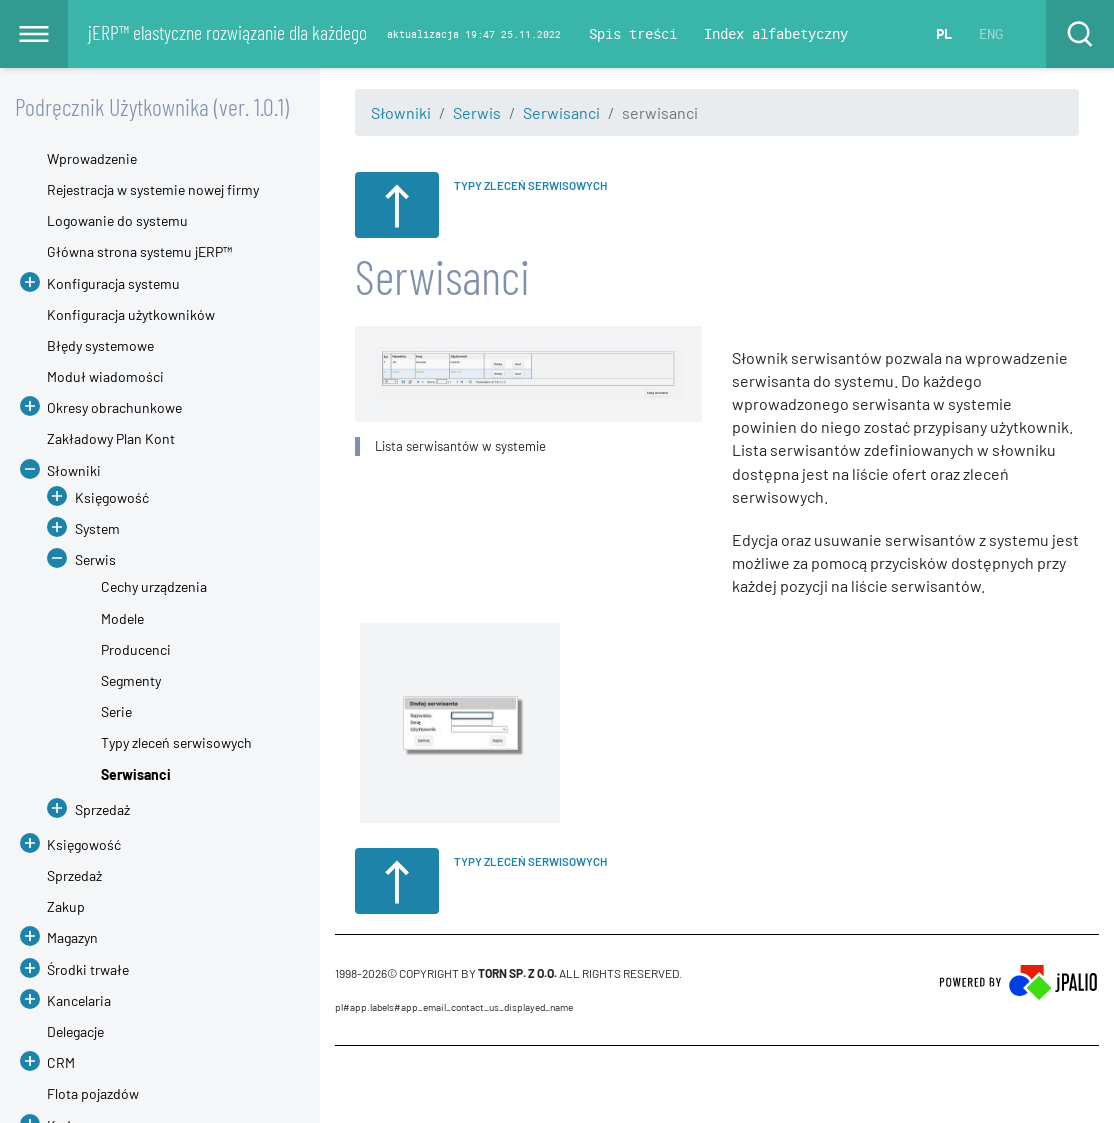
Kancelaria (79, 1000)
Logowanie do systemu (117, 220)
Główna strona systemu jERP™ (139, 251)
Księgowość (112, 497)
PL (944, 33)
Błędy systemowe (100, 345)
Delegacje (75, 1031)
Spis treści (633, 33)
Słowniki (401, 112)
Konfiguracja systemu (113, 283)
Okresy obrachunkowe (114, 407)
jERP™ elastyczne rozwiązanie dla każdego (227, 32)
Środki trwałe (88, 969)
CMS (346, 1084)
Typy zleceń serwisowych (176, 742)
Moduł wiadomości (105, 376)
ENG (991, 33)
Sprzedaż (102, 809)
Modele (122, 618)
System (97, 528)
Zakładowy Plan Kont (111, 438)
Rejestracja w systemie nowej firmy (153, 189)
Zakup (66, 906)
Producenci (136, 649)
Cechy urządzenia (154, 586)
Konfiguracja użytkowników (131, 314)
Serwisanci (561, 112)
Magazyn (72, 937)
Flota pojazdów (93, 1093)
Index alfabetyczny (776, 33)
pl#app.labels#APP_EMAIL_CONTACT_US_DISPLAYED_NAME (454, 1007)
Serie (116, 711)
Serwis (477, 112)
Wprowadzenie (92, 158)
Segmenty (131, 680)
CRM (61, 1062)
